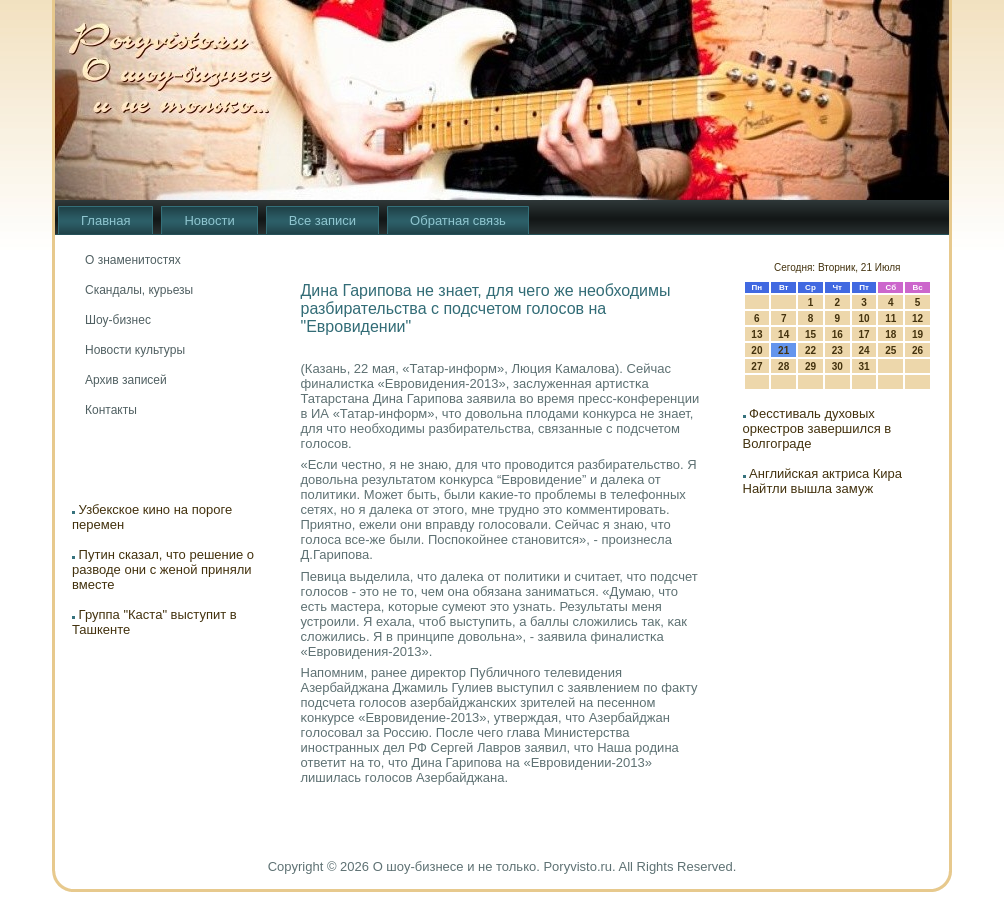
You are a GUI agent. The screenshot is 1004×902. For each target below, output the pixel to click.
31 (863, 366)
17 (863, 334)
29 (810, 366)
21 (783, 350)
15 (810, 334)
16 (837, 334)
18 (890, 334)
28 (783, 366)
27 (756, 366)
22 (810, 350)
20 (756, 350)
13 (756, 334)
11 (890, 318)
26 (917, 350)
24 (863, 350)
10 (863, 318)
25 (890, 350)
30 (837, 366)
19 (917, 334)
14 (783, 334)
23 (837, 350)
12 (917, 318)
